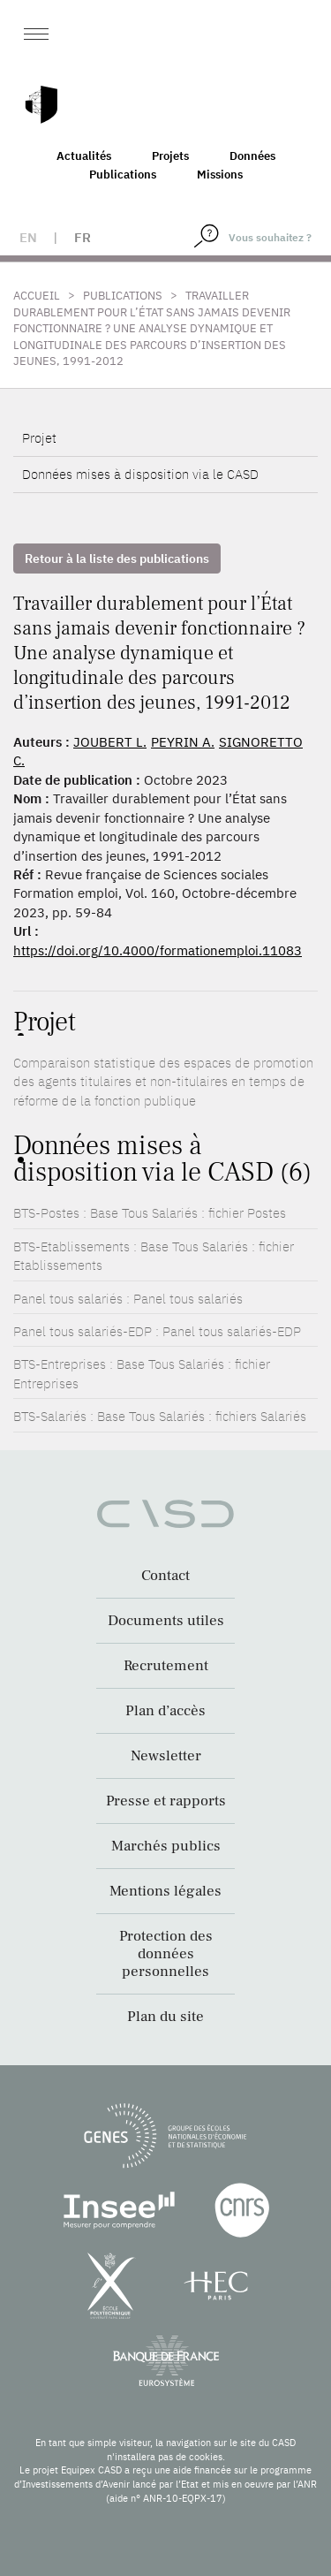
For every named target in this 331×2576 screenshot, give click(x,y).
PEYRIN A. (182, 741)
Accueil (36, 295)
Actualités (83, 156)
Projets (170, 156)
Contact (165, 1575)
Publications (122, 174)
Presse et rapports (166, 1801)
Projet (39, 437)
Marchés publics (166, 1846)
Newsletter (166, 1756)
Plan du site (165, 2016)
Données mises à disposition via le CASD (140, 474)
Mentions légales (165, 1891)
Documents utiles (166, 1620)
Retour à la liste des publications (117, 558)
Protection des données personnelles (166, 1953)
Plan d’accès (165, 1711)
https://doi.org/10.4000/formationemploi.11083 (157, 950)
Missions (220, 174)
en (28, 237)
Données (252, 156)
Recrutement (166, 1666)
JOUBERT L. (110, 741)
